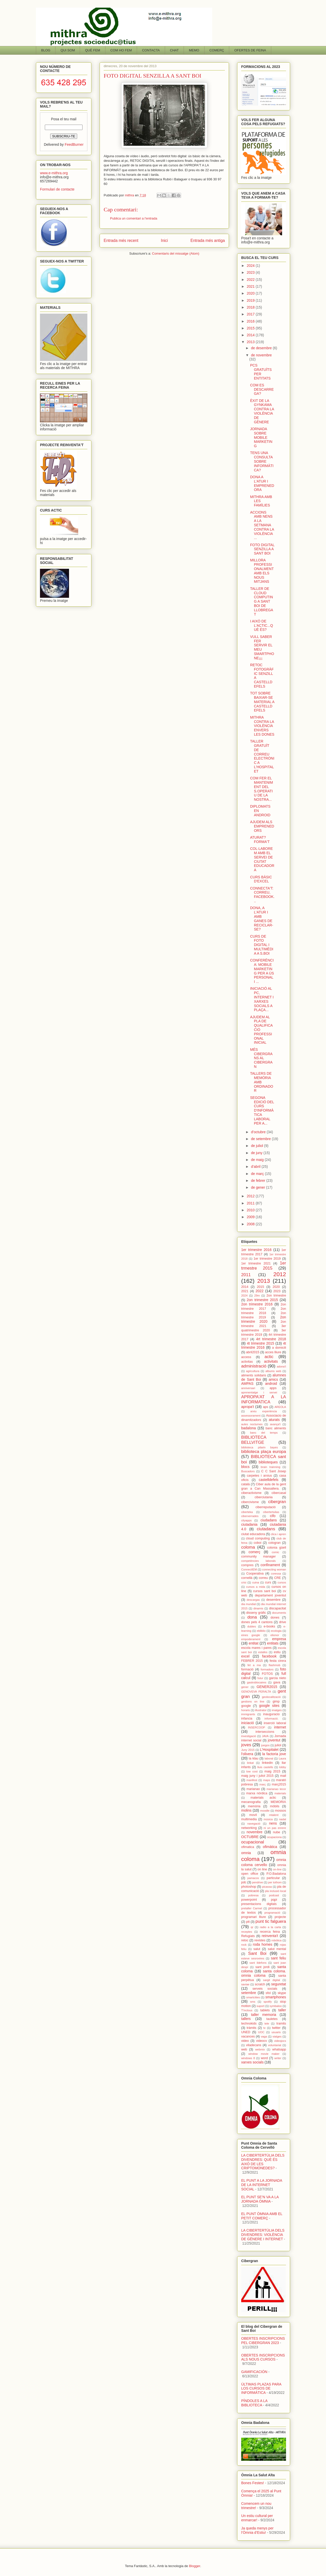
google (246, 1706)
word (264, 2058)
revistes (259, 1940)
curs (268, 1582)
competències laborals (258, 1560)
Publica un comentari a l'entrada (133, 218)
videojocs (280, 2040)
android (271, 1383)
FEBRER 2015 (252, 1661)
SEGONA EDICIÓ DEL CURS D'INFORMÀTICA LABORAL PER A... (262, 1110)
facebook (269, 1656)
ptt (248, 1922)
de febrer (258, 1180)
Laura (282, 1758)
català (245, 1484)
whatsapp (279, 2049)
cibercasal (278, 1493)
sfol (268, 1993)
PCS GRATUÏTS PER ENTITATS (261, 371)
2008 (251, 1224)
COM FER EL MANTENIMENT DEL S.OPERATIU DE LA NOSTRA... (261, 789)
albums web (273, 1371)
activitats (271, 1361)
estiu (277, 1652)
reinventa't (270, 1936)
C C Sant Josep (273, 1471)
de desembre (262, 348)
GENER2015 (266, 1687)
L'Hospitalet (269, 1750)
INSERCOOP (256, 1727)
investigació (248, 1736)
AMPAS (247, 1383)
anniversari (248, 1388)
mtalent (274, 1814)
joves (246, 1744)
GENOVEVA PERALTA (256, 1691)
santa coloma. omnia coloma (263, 1973)
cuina (255, 1582)
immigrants (248, 1714)
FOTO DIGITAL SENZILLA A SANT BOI (262, 549)
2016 (251, 321)
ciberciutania (264, 1497)
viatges (277, 2036)
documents (279, 1612)
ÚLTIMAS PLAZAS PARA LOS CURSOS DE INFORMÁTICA (261, 2388)
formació (247, 1669)
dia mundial (248, 1604)
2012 (251, 1196)
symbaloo (275, 2005)
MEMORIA (278, 1802)
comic (275, 1552)
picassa (267, 1886)
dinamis (258, 1608)
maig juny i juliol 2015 (257, 1776)
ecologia (276, 1630)
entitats (272, 1643)
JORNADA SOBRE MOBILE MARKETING (261, 437)
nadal (282, 1819)
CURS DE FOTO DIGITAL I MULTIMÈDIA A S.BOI (261, 944)
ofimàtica (270, 1847)
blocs (245, 1467)
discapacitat (277, 1608)
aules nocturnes (252, 1424)
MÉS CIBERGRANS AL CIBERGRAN (261, 1058)
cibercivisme (250, 1502)
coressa (276, 1573)
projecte (280, 1917)
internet (280, 1727)
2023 (251, 272)
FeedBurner (74, 144)
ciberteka (247, 1511)
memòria (254, 1806)
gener (245, 1687)
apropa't (247, 1407)
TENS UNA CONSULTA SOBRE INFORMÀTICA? (262, 461)
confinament (270, 1565)
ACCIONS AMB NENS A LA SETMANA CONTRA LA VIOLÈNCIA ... (262, 525)
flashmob (274, 1665)
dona (252, 1617)
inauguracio (271, 1714)
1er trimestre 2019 (267, 1258)
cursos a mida (255, 1586)
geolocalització (271, 1696)
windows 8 (248, 2058)
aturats (274, 1420)
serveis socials (264, 1988)
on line (262, 1869)
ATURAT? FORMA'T (260, 839)
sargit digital (271, 1980)
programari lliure (253, 1917)
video (245, 2041)
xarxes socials (252, 2062)
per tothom (275, 1882)
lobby (282, 1767)
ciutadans (266, 1528)
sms (252, 2001)
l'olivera (247, 1754)
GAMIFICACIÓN (254, 2372)
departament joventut (270, 1595)
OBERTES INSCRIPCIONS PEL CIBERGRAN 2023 (263, 2340)
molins (246, 1810)
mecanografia (251, 1802)
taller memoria (263, 2015)
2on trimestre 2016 (257, 1304)
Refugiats (248, 1936)
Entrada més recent (121, 240)
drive (282, 1622)
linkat (250, 1762)
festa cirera (278, 1661)
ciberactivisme (251, 1493)
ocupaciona (274, 1837)
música (268, 1819)
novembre (254, 1832)
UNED (245, 2032)
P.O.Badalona (276, 1873)
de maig (258, 1160)
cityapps (246, 1520)
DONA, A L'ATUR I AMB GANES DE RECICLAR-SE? (261, 918)
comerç (254, 1552)
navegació (253, 1823)
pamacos (253, 1878)
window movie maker (263, 2053)
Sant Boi (257, 1953)
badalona (248, 1428)
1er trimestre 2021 (256, 1263)
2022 (251, 280)
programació (272, 1912)
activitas (247, 1361)
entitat (253, 1643)
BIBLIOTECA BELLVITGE (253, 1440)
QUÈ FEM (92, 50)
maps (266, 1780)
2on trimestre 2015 (262, 1300)
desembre (273, 1600)
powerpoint (249, 1899)
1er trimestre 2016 (256, 1250)
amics (273, 1379)
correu (263, 1578)
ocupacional (252, 1842)
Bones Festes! (252, 2483)
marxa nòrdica (256, 1793)
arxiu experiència (263, 1411)
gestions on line (252, 1701)
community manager (258, 1556)
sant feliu (278, 1958)
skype (282, 1993)
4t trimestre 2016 (263, 1345)
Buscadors (248, 1471)
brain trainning (270, 1466)
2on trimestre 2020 (263, 1319)
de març (258, 1174)
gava (276, 1682)
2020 (251, 293)
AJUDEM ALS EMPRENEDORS (262, 826)
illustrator (260, 1710)
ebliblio (261, 1630)
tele (266, 2023)
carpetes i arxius (259, 1475)
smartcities (253, 1997)
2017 (251, 314)
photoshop (248, 1886)
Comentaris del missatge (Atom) (175, 253)
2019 (251, 300)
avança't (275, 1424)
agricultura (252, 1371)
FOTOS (267, 1674)
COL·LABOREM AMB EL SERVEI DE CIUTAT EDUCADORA (262, 859)
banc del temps (264, 1432)
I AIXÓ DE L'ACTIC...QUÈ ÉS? (261, 625)
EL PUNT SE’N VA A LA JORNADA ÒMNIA (260, 2199)
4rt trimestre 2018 (271, 1339)
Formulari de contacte (57, 189)
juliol (278, 1745)
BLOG (45, 50)
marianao (253, 1789)
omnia (246, 1853)
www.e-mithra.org (54, 173)
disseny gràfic (256, 1612)
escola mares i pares (256, 1648)
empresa (279, 1639)
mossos (280, 1810)
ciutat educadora (253, 1534)
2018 (251, 307)
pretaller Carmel (251, 1908)
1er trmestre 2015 (263, 1266)
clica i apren (278, 1534)
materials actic (263, 1797)
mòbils (274, 1806)
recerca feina (270, 1931)
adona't (281, 1366)
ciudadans (269, 1520)
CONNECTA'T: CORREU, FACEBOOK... (262, 894)
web (244, 2049)
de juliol (257, 1146)
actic (269, 1356)
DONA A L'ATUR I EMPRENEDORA (262, 483)
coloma (248, 1547)
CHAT (174, 50)
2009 (251, 1217)
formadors (267, 1669)
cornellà (246, 1578)
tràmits (251, 2028)
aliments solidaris (253, 1375)
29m (257, 1295)
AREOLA (280, 1406)
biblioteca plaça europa (263, 1451)
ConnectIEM (249, 1569)
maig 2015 (272, 1771)
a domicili (279, 1347)
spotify (268, 2001)
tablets (265, 2010)
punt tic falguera (270, 1921)
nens (273, 1823)
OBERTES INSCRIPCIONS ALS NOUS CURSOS (263, 2357)
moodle (265, 1810)
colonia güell (276, 1547)
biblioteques (268, 1462)
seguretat (278, 1984)
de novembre (261, 355)
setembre (248, 1993)
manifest (252, 1780)
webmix (260, 2049)
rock (244, 1944)
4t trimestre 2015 (260, 1343)
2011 (251, 1203)
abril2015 (252, 1352)
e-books (269, 1626)
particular (273, 1878)
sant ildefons (258, 1962)
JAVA (265, 1736)
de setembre (261, 1139)
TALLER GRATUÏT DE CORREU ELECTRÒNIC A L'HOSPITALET (262, 756)
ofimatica (247, 1847)
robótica (276, 1940)
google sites (269, 1706)
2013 (251, 342)
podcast (274, 1895)
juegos (265, 1745)
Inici (164, 240)
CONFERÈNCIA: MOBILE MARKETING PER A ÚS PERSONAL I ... (262, 971)
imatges (277, 1710)
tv (264, 2027)
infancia (246, 1718)
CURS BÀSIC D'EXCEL (261, 879)
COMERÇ (216, 50)
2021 (251, 286)
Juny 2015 (247, 1749)
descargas (253, 1599)
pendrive (257, 1882)
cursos (282, 1582)
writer (277, 2058)
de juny (257, 1153)
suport (260, 2005)
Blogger (194, 2566)
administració (253, 1366)
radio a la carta (270, 1927)
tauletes (272, 2019)
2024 (251, 266)
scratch (260, 1984)
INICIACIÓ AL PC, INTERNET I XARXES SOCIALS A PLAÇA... (262, 999)
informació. (272, 1718)
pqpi (274, 1899)
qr (252, 1927)
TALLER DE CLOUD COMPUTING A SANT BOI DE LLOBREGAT (261, 601)
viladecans (253, 2045)
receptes (246, 1931)
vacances (248, 2036)
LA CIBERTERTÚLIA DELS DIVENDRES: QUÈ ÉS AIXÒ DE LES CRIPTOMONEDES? (262, 2161)
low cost (251, 1771)
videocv (261, 2041)
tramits (281, 2023)
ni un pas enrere (275, 1827)
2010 (251, 1210)
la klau (253, 1758)
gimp (276, 1701)
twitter (276, 2028)
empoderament (250, 1639)
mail (283, 1776)
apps (272, 1388)
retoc (244, 1940)
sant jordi (262, 1967)
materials (280, 1793)
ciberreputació (265, 1507)
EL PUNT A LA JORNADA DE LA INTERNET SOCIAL (261, 2184)
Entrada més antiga (208, 240)
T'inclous (246, 2010)
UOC (261, 2032)
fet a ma (254, 1665)
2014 (251, 335)
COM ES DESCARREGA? (262, 389)
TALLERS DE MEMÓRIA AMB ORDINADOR (261, 1082)
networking (249, 1828)
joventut (274, 1740)
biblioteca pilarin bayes (259, 1447)
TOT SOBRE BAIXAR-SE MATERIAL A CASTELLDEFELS (262, 701)
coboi (257, 1543)
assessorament (251, 1415)
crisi (243, 1582)
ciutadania (249, 1524)
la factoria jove (274, 1754)
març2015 (279, 1784)
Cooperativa (255, 1573)
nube (276, 1832)
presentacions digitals (259, 1904)
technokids (248, 2023)
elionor (274, 1635)
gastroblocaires (256, 1682)
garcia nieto (277, 1678)
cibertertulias (271, 1511)
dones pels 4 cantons (257, 1622)
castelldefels (268, 1480)
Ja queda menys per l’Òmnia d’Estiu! (257, 2530)
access (246, 1357)
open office (249, 1873)
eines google (250, 1635)
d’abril (256, 1167)
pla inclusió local (275, 1891)
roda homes (262, 1944)
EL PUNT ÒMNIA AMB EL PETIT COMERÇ (261, 2216)
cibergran (277, 1501)
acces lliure (273, 1352)
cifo (273, 1516)
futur (260, 1678)
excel (245, 1656)
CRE (277, 1578)
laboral (269, 1758)
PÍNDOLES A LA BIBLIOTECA (254, 2403)
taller (282, 2010)
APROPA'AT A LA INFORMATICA (263, 1399)
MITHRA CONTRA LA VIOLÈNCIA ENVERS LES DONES (262, 725)
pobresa (253, 1895)
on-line (277, 1869)
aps (265, 1407)
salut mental (277, 1949)
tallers (246, 2019)
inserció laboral (275, 1723)
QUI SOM (68, 50)
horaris (245, 1710)
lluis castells (265, 1767)
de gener (258, 1187)
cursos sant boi (264, 1591)
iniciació (247, 1723)
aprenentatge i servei (259, 1392)
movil (253, 1815)
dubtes (251, 1626)
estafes (262, 1652)
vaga (264, 2036)
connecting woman (274, 1569)
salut (256, 1949)
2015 (251, 328)
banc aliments (276, 1428)
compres (247, 1565)
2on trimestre (276, 1295)
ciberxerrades (250, 1516)
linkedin (267, 1763)
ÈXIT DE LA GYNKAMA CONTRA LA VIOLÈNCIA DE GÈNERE (262, 411)
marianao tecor (276, 1789)
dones (274, 1617)
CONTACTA (151, 50)
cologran (274, 1543)
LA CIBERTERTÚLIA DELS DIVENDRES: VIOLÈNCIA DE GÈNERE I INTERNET (262, 2234)
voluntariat (274, 2045)
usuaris (276, 2032)
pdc (243, 1882)
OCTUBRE (250, 1837)
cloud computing (258, 1538)
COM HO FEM (121, 50)
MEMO (194, 50)
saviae (245, 1984)
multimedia (249, 1819)
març (263, 1784)
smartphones (275, 1997)
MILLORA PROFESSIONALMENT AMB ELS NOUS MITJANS (262, 571)
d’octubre (258, 1132)
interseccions (264, 1732)
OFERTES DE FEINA (250, 50)
